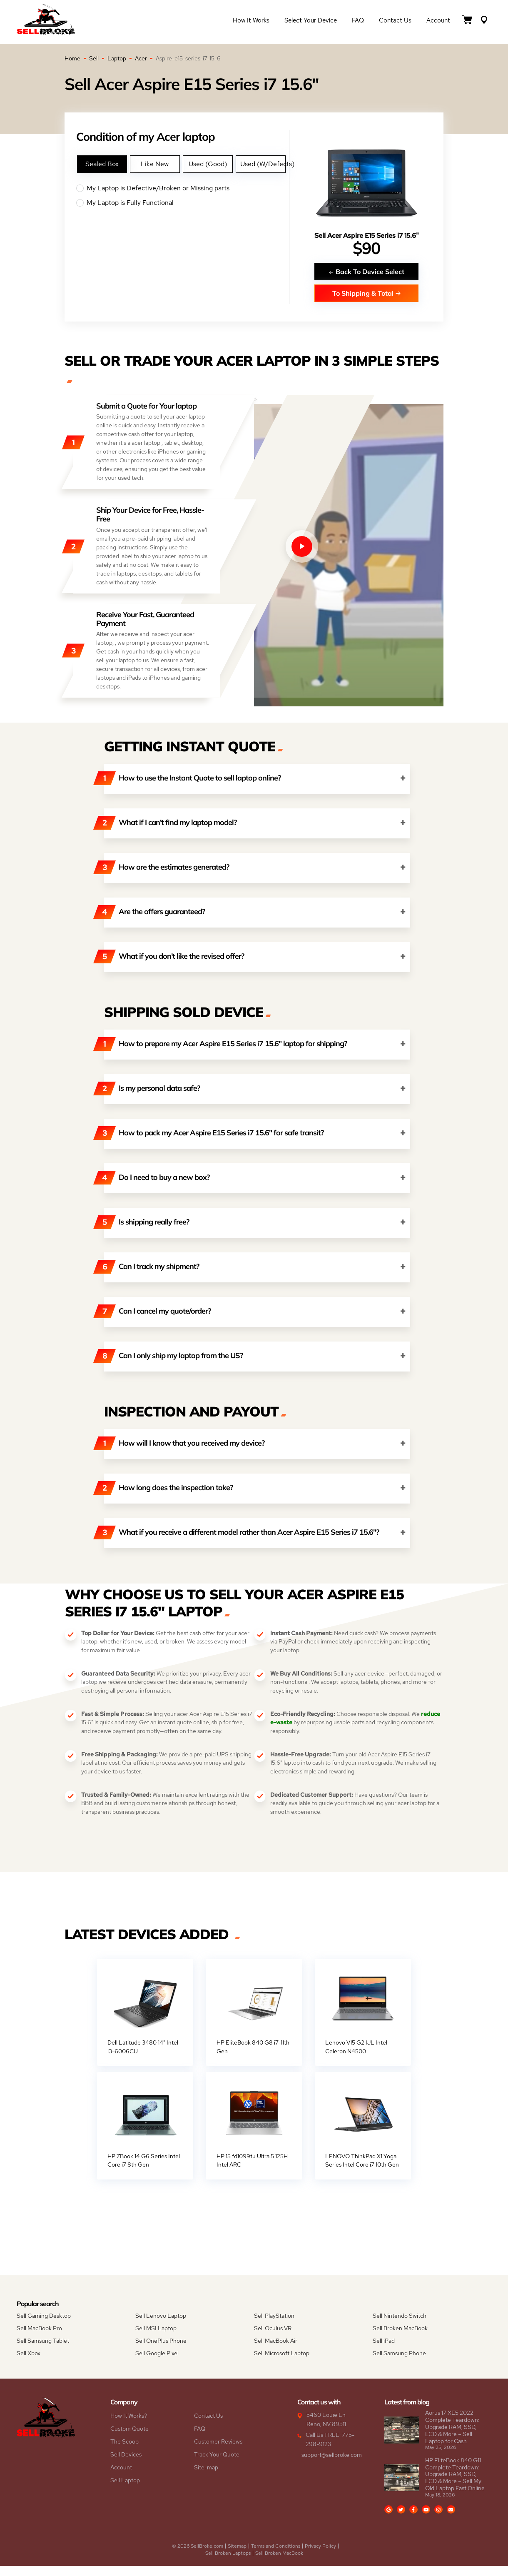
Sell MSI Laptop (156, 2338)
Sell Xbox (28, 2363)
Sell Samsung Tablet (43, 2351)
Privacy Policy (320, 2556)
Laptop (116, 58)
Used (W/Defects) (262, 164)
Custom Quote (129, 2439)
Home (72, 58)
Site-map (206, 2477)
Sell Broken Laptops (228, 2563)
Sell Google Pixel (157, 2363)
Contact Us (395, 21)
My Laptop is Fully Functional (182, 203)
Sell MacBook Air (275, 2351)
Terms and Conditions (275, 2556)
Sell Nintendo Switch (399, 2326)
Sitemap (237, 2556)
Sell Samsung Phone (399, 2363)
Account (438, 21)
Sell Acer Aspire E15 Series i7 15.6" (366, 235)
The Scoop (124, 2452)
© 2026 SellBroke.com (197, 2556)
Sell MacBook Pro (39, 2338)
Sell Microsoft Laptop (281, 2363)
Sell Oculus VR (272, 2338)
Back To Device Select (366, 271)
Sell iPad (384, 2351)
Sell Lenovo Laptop (160, 2326)
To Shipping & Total (366, 293)
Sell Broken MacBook (400, 2338)
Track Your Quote (216, 2465)
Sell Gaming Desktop (44, 2326)
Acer (141, 58)
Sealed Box (102, 164)
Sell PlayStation (274, 2326)
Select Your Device (310, 21)
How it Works (251, 21)
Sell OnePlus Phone (161, 2351)
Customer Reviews (218, 2452)
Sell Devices (126, 2465)
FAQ (358, 21)
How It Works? (128, 2426)
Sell (94, 58)
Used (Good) (208, 164)
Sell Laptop (125, 2490)
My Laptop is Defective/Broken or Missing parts (182, 188)
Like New (155, 164)
